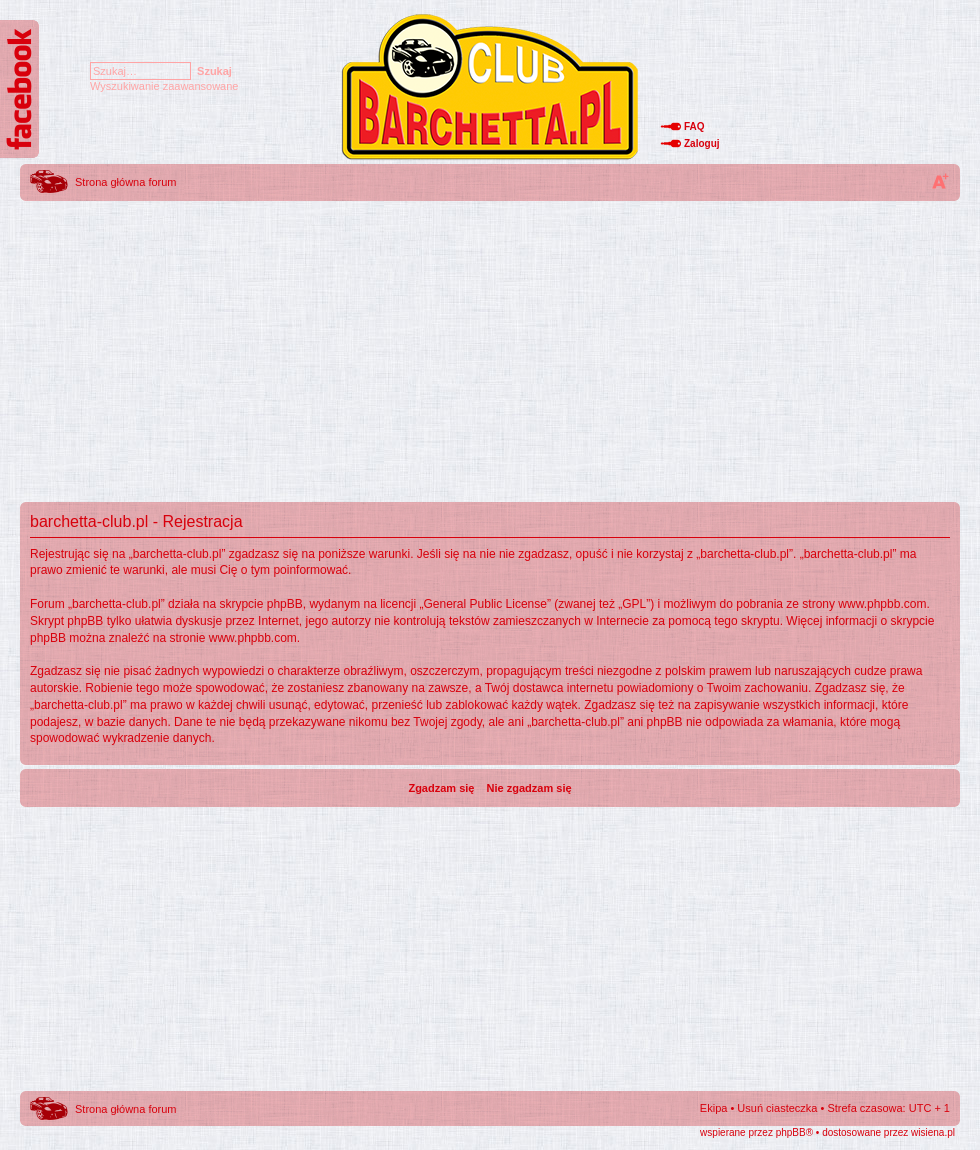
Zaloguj (702, 143)
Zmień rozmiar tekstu (940, 181)
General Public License (485, 604)
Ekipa (714, 1108)
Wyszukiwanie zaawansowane (164, 86)
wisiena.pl (933, 1132)
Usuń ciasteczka (777, 1108)
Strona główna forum (126, 182)
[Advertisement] (490, 345)
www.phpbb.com (882, 604)
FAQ (694, 126)
